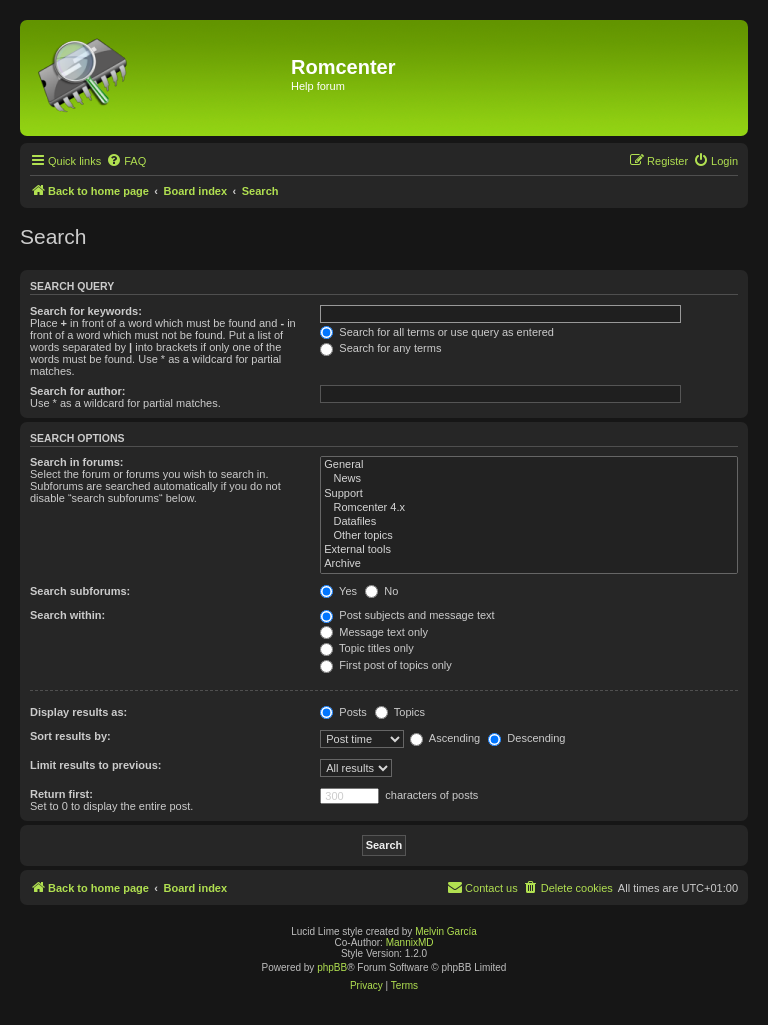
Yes (338, 591)
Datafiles (529, 522)
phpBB (332, 967)
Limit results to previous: (95, 765)
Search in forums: (77, 462)
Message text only (374, 632)
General (529, 465)
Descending (526, 738)
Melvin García (446, 931)
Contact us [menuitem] (482, 887)
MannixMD (410, 942)
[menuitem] (126, 161)
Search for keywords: (86, 311)
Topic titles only (366, 648)
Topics (400, 712)
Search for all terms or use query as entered (437, 332)
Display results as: (78, 712)
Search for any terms (380, 348)
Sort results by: (70, 736)
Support (529, 494)
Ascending (445, 738)
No (381, 591)
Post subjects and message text (407, 615)
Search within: (67, 615)
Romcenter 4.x (529, 508)
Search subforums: (80, 591)
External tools (529, 550)
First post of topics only (386, 665)
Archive (529, 564)
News (529, 479)
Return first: (61, 794)
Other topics (529, 536)
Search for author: (77, 391)
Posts (343, 712)
